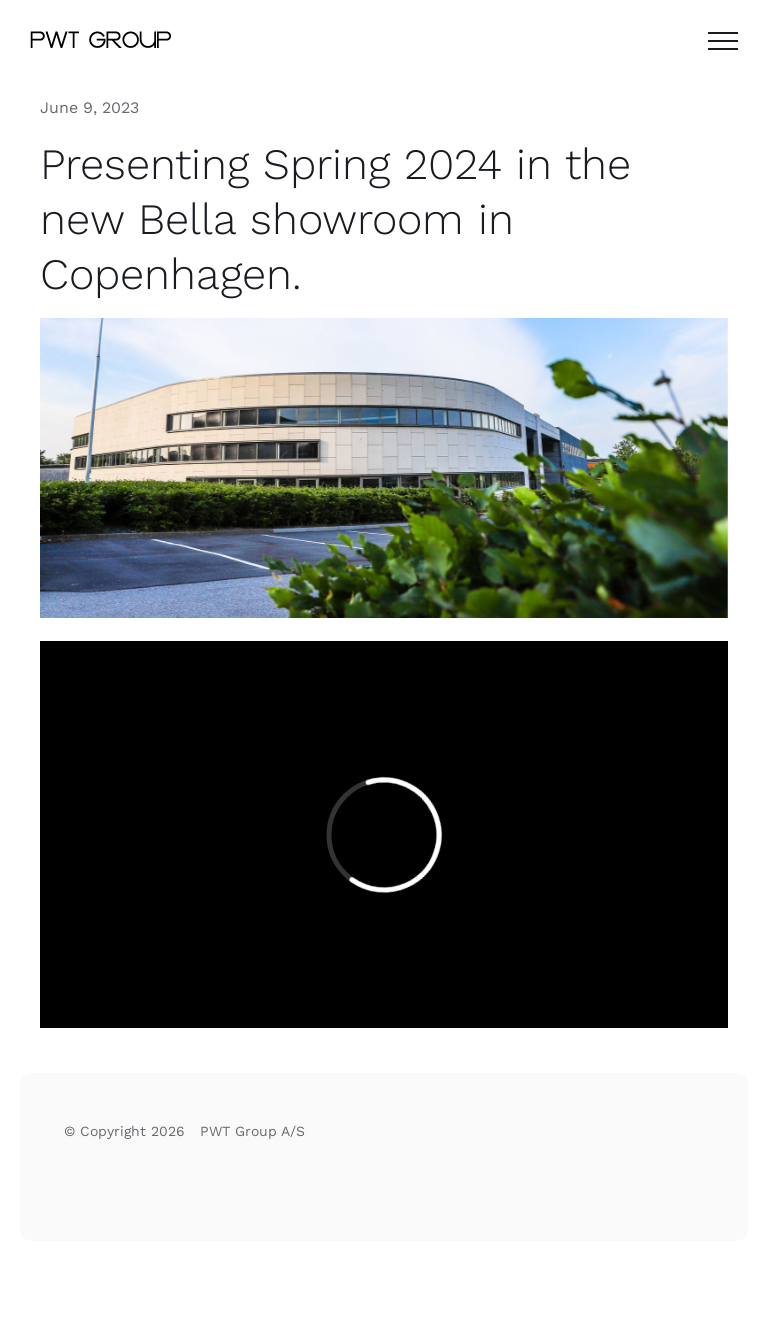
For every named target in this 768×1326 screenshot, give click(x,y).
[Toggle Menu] (723, 41)
